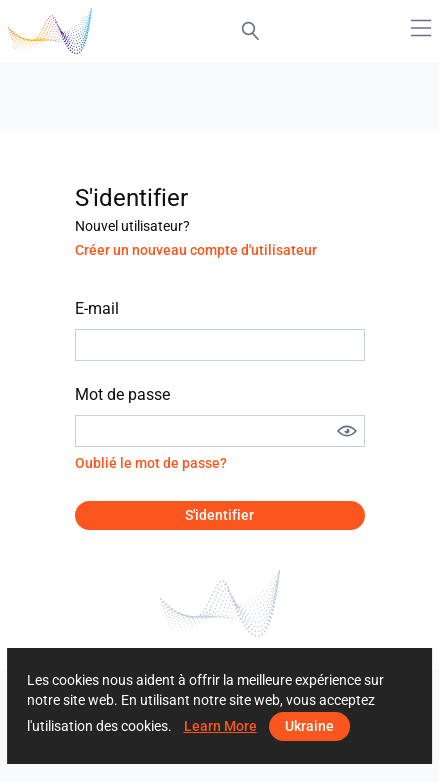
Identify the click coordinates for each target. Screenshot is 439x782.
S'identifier (219, 515)
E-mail (97, 308)
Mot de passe (122, 394)
